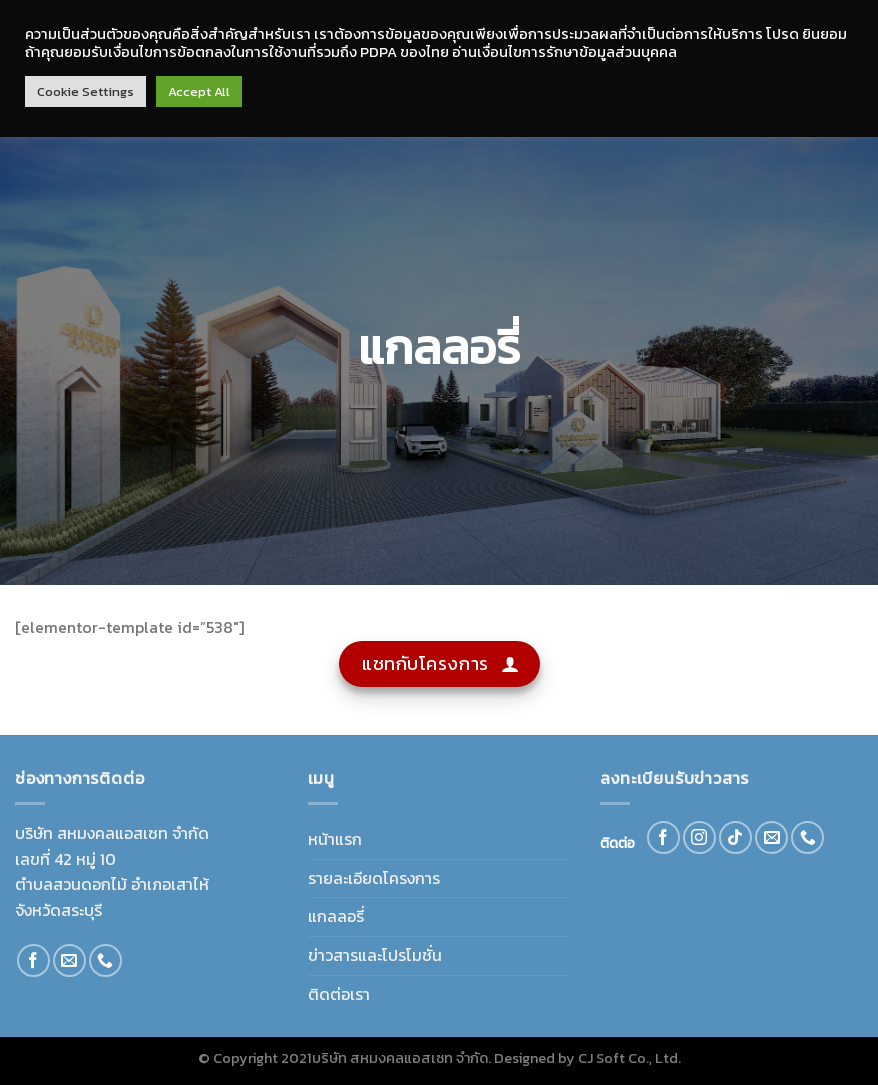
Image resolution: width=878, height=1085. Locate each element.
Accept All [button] (199, 91)
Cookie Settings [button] (85, 91)
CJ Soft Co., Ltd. (629, 1058)
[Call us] (105, 960)
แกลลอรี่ (336, 916)
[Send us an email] (69, 960)
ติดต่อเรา (339, 994)
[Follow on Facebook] (33, 960)
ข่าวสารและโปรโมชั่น (375, 955)
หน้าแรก (335, 839)
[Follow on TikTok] (735, 837)
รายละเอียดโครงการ (374, 878)
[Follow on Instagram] (699, 837)
